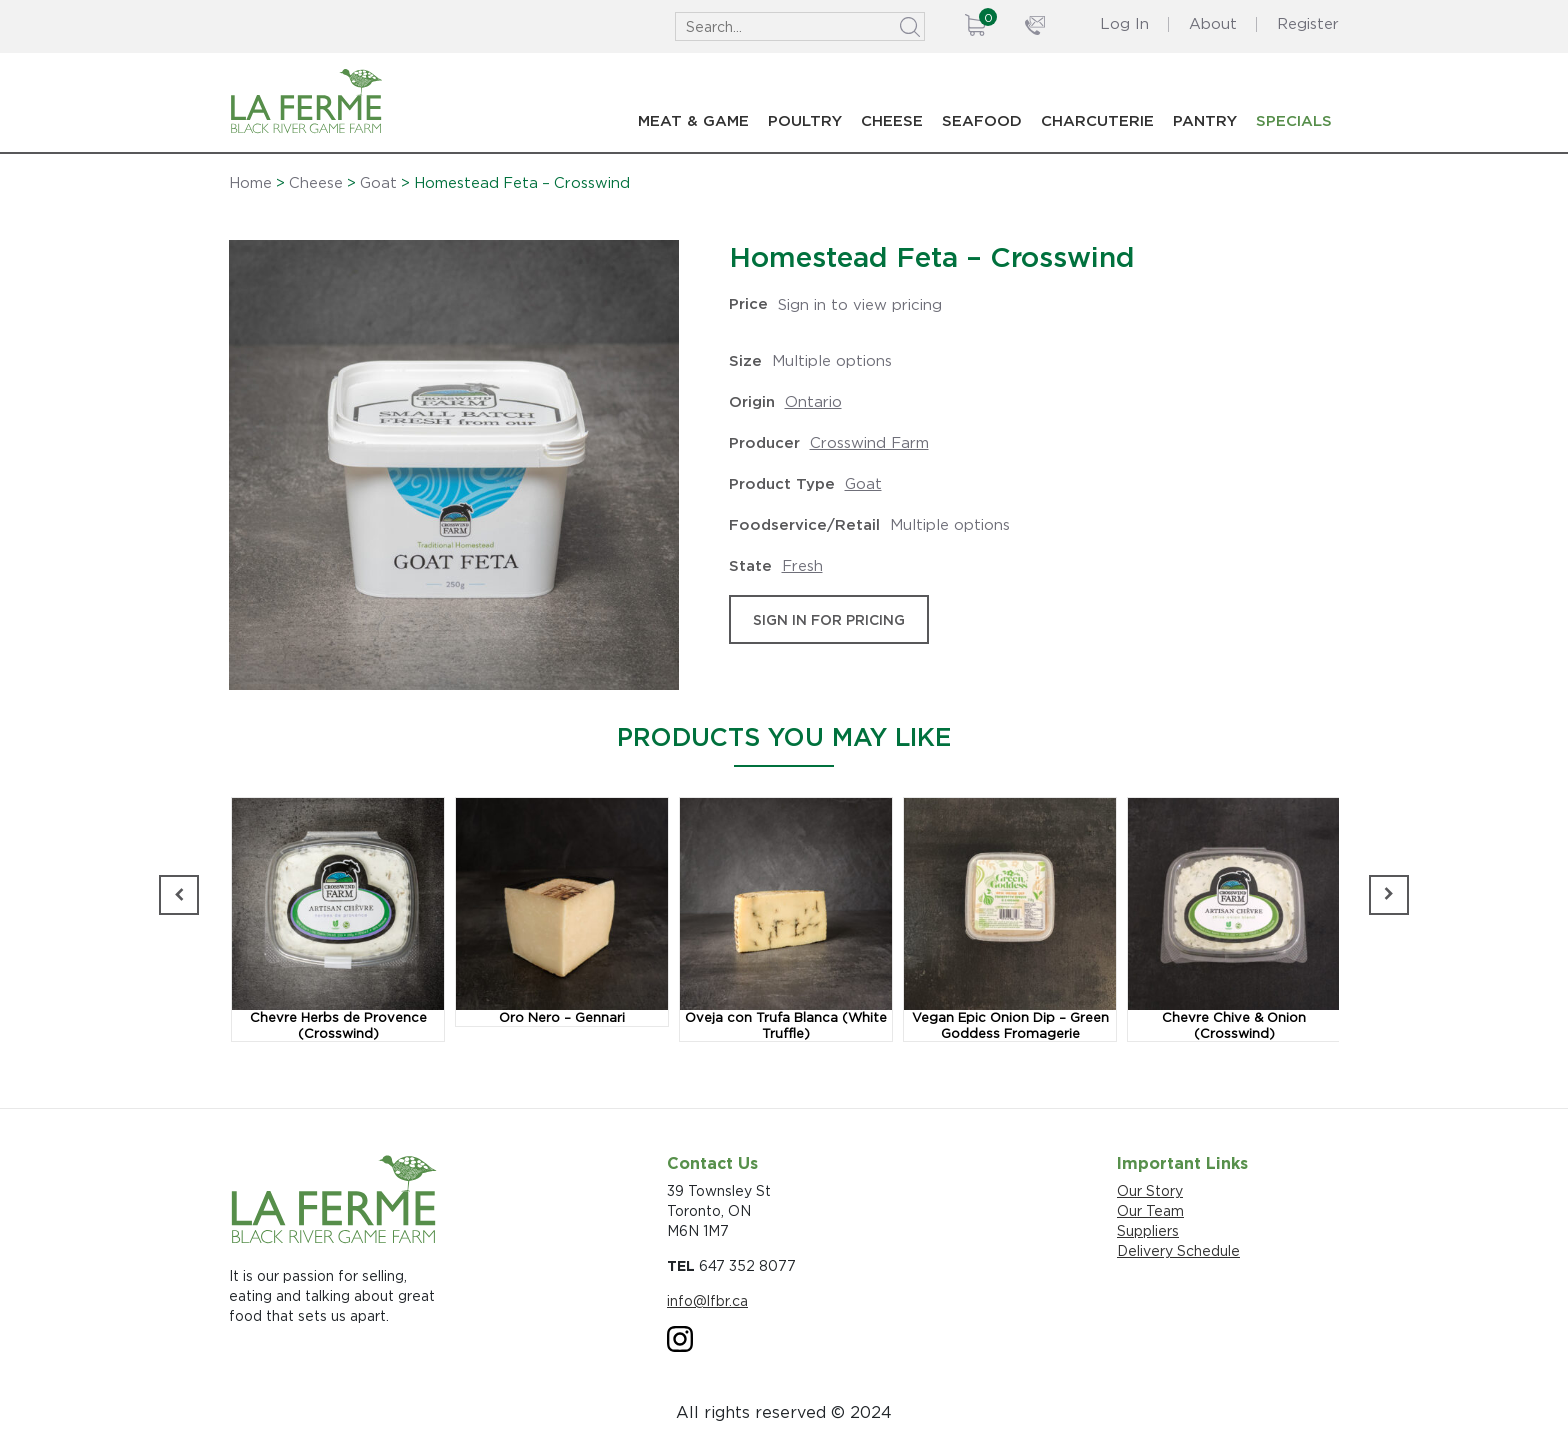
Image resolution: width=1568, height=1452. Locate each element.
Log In (1124, 23)
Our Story (1150, 1190)
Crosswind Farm (869, 442)
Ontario (813, 401)
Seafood (982, 120)
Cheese (892, 120)
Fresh (802, 565)
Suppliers (1148, 1230)
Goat (378, 183)
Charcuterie (1097, 120)
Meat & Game (693, 120)
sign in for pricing (829, 619)
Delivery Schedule (1178, 1250)
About (1213, 23)
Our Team (1150, 1210)
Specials (1294, 120)
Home (250, 183)
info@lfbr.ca (707, 1300)
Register (1308, 23)
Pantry (1205, 120)
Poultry (805, 120)
